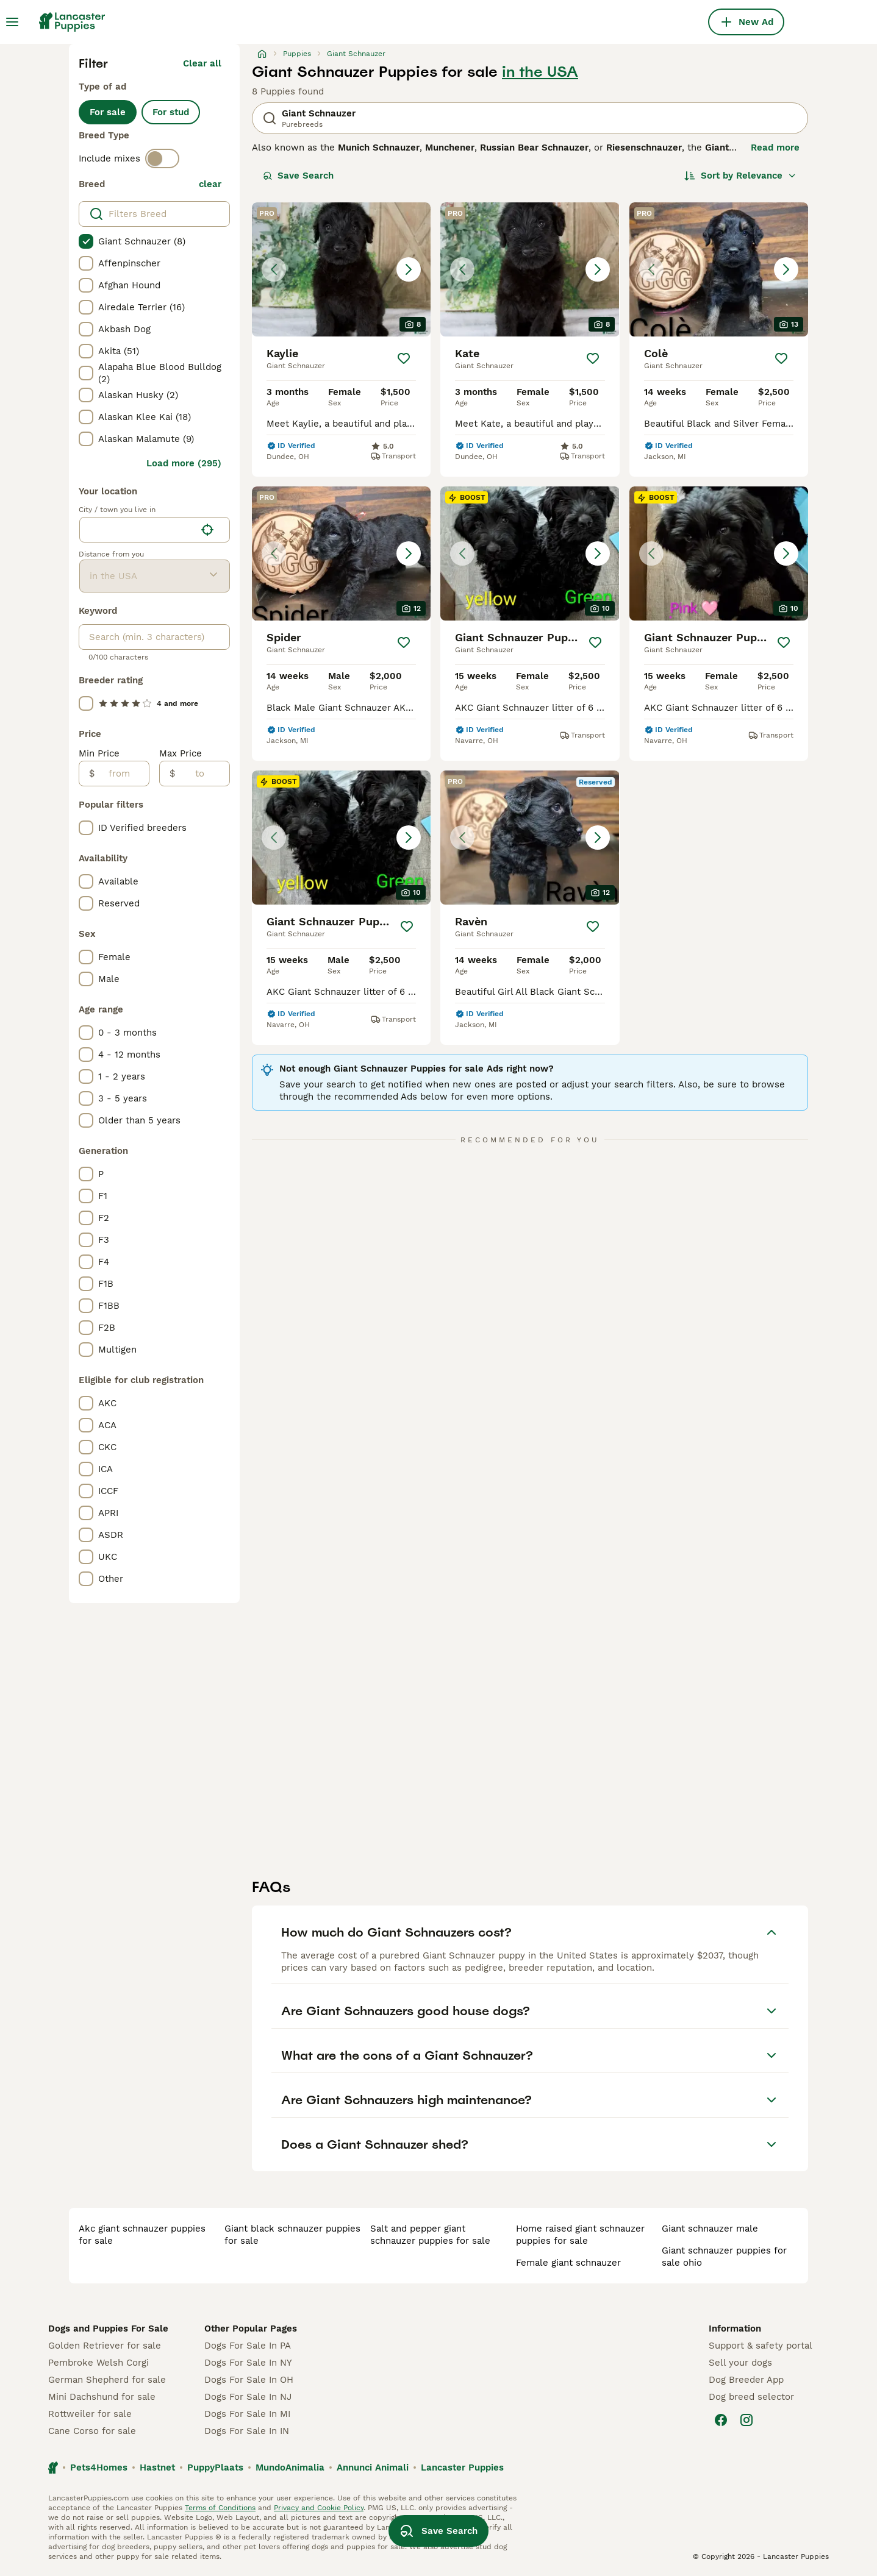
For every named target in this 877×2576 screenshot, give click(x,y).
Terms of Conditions (220, 2507)
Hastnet (157, 2467)
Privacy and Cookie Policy (318, 2507)
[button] (341, 269)
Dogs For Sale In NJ (248, 2396)
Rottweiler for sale (90, 2413)
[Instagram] (746, 2420)
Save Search (298, 175)
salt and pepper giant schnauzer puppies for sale (430, 2234)
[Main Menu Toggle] (12, 22)
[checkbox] (86, 241)
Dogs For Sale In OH (248, 2379)
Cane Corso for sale (92, 2430)
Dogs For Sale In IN (246, 2430)
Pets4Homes (98, 2467)
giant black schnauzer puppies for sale (292, 2234)
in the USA (540, 71)
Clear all (202, 63)
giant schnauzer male (710, 2228)
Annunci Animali (373, 2467)
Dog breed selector (751, 2396)
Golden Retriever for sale (104, 2345)
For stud (170, 112)
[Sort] (740, 175)
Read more (775, 147)
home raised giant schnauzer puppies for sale (580, 2234)
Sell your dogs (740, 2362)
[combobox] (137, 530)
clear (210, 184)
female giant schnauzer (568, 2262)
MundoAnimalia (290, 2467)
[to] (202, 773)
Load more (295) (183, 463)
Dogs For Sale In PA (247, 2345)
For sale (108, 112)
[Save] (404, 358)
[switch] (162, 158)
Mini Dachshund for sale (102, 2396)
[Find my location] (207, 530)
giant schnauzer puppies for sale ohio (724, 2256)
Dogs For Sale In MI (247, 2413)
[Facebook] (721, 2420)
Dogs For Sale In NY (248, 2362)
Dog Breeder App (746, 2379)
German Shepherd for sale (107, 2379)
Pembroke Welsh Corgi (98, 2362)
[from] (122, 773)
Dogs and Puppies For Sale (108, 2328)
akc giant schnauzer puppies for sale (142, 2234)
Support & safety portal (760, 2345)
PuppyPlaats (215, 2467)
